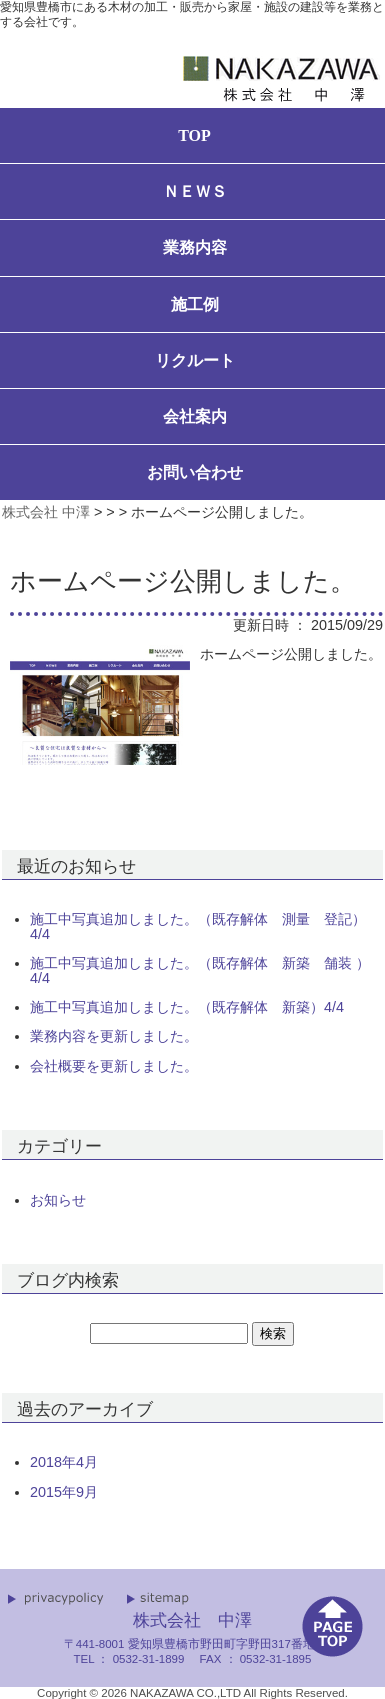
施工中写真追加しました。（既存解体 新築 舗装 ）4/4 (200, 970)
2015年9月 (64, 1492)
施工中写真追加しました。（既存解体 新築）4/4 (187, 1007)
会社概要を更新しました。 (114, 1066)
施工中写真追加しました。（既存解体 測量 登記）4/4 (198, 926)
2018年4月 (64, 1462)
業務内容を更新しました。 (114, 1036)
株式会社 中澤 (46, 512)
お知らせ (58, 1200)
